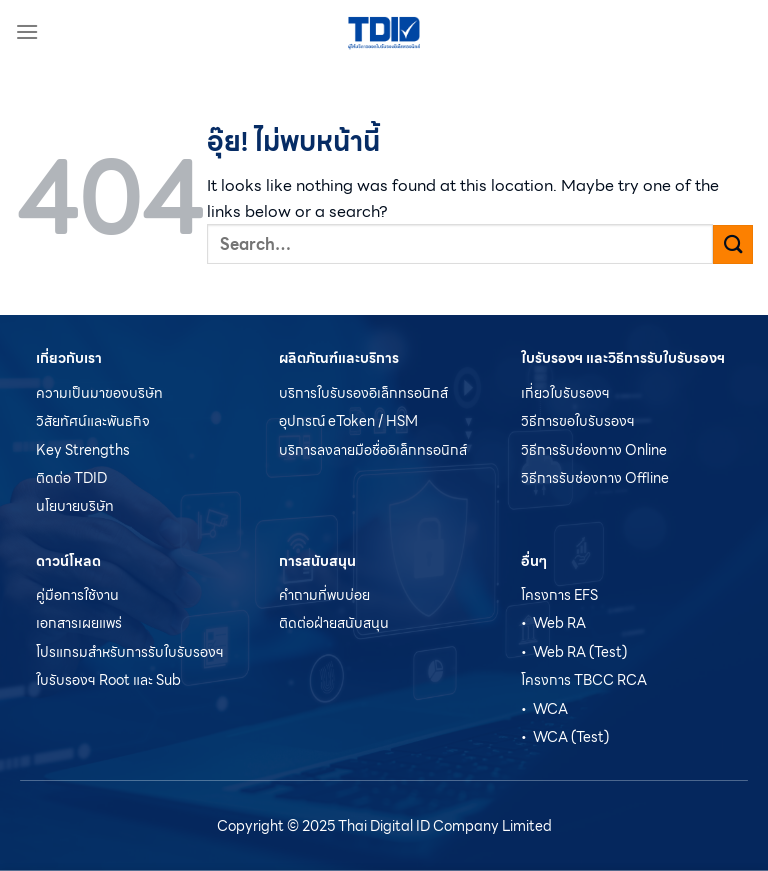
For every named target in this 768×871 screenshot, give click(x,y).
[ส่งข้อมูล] (733, 244)
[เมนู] (27, 31)
